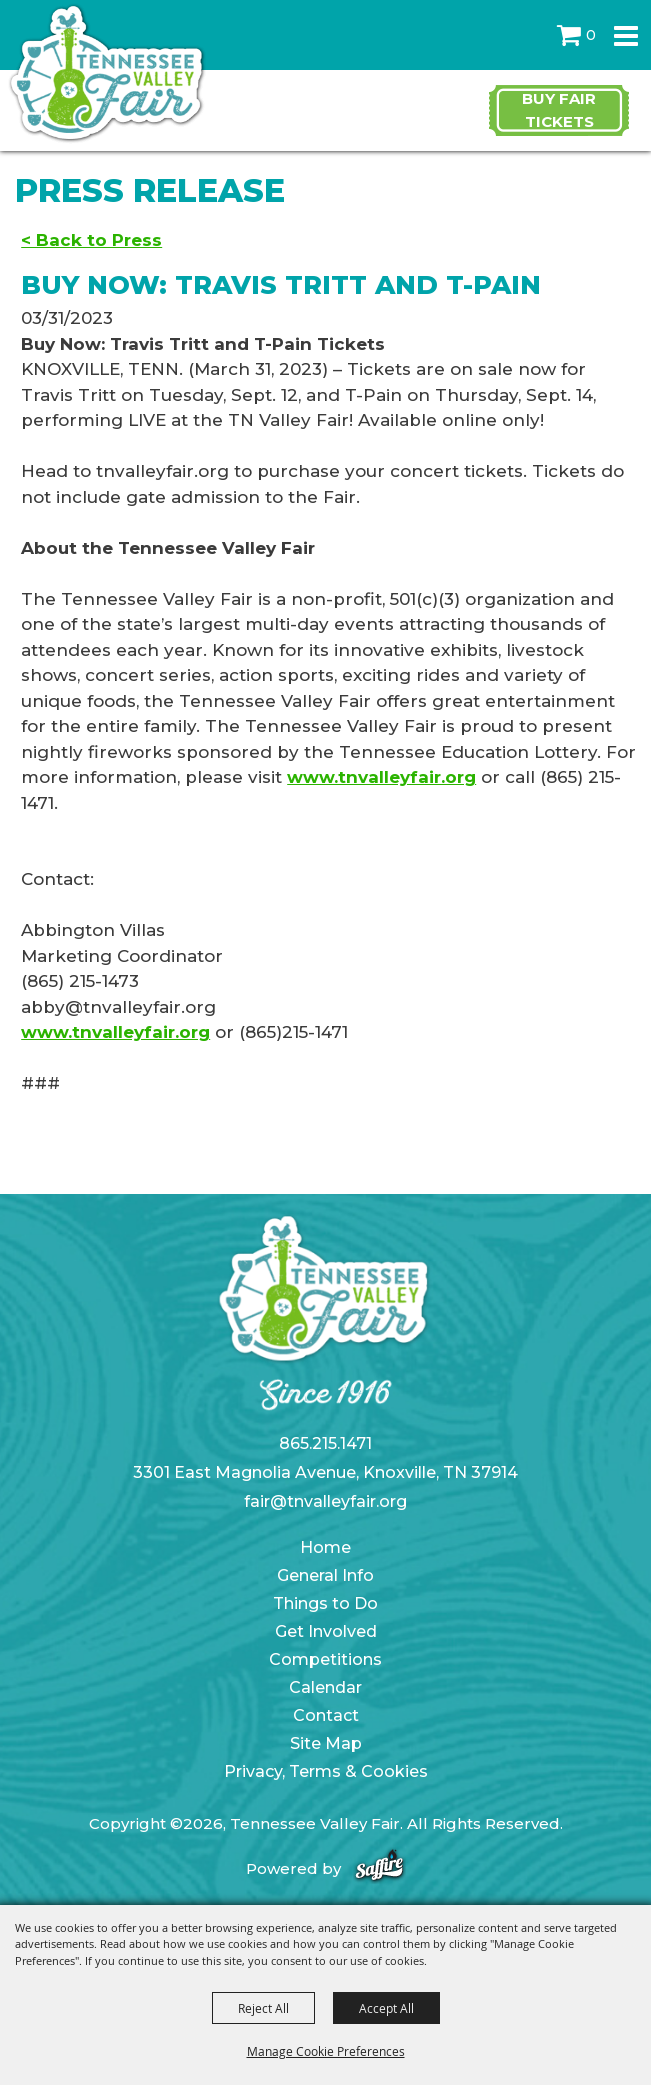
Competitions (325, 1659)
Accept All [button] (386, 2008)
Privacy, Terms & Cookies (326, 1771)
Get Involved (326, 1631)
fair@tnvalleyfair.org (325, 1501)
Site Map (326, 1743)
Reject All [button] (263, 2008)
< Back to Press (91, 240)
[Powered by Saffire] (379, 1868)
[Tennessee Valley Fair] (107, 74)
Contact (326, 1715)
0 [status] (591, 35)
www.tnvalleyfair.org (381, 777)
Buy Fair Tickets (559, 110)
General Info (325, 1575)
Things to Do (325, 1603)
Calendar (325, 1687)
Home (325, 1547)
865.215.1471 (325, 1443)
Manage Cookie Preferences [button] (326, 2051)
